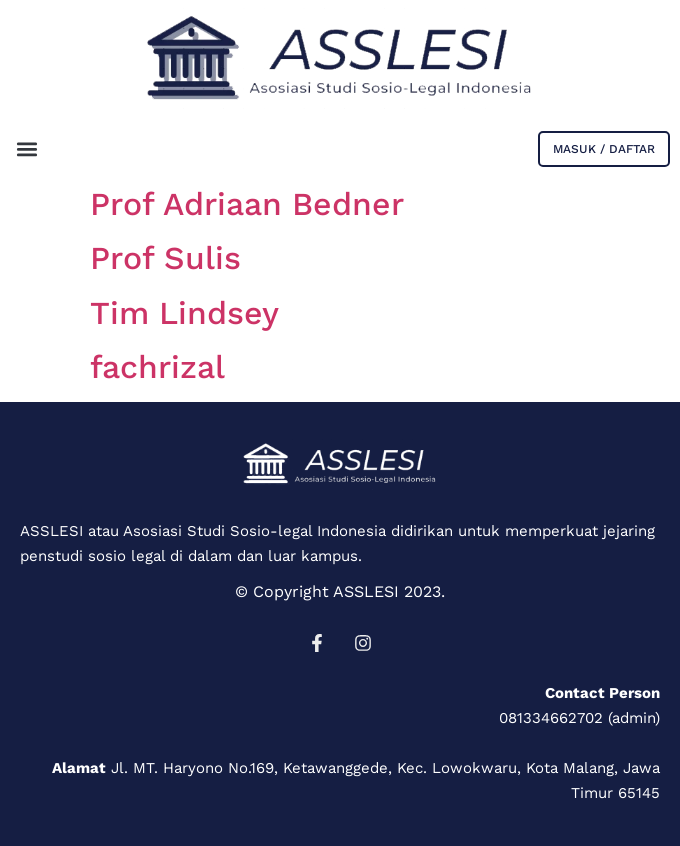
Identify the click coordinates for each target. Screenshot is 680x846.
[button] (26, 148)
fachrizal (157, 367)
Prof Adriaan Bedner (247, 204)
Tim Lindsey (184, 313)
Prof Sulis (165, 258)
